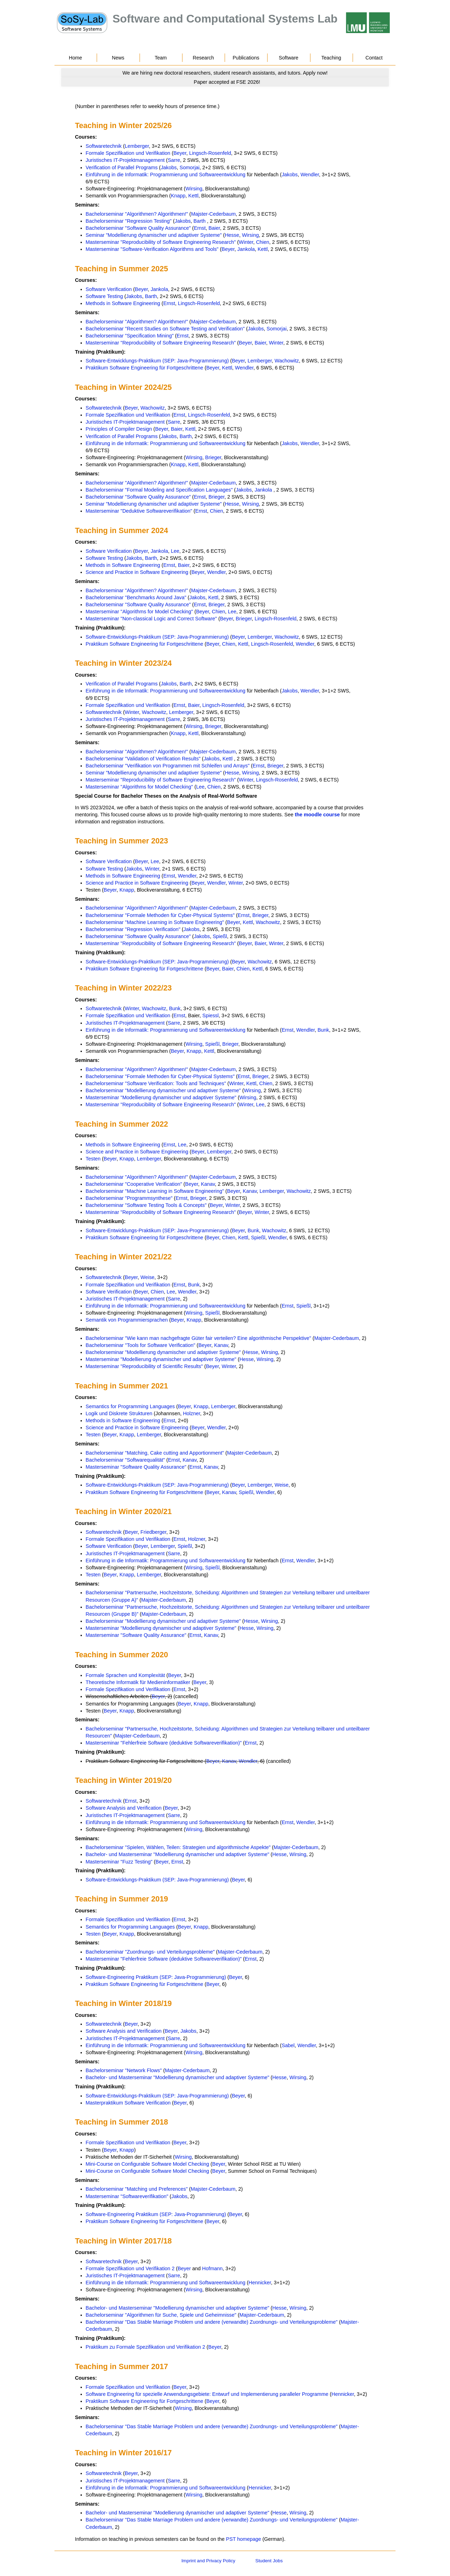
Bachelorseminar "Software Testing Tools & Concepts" (146, 1205)
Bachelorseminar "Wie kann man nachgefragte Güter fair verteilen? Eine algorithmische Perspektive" (198, 1338)
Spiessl (210, 1015)
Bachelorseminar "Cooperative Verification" (134, 1184)
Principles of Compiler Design (119, 429)
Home (75, 58)
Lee (175, 551)
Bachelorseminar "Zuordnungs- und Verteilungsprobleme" (150, 1952)
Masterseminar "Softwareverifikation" (127, 2196)
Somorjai (190, 167)
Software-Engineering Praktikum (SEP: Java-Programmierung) (156, 1977)
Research (203, 58)
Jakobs (169, 167)
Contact (374, 58)
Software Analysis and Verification (124, 1808)
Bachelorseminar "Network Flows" (124, 2070)
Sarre (174, 160)
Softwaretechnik (104, 146)
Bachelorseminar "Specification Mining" (130, 335)
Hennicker (260, 2282)
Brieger (213, 457)
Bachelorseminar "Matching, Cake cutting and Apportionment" (155, 1453)
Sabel (288, 2045)
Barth (199, 221)
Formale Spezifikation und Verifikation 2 (130, 2268)
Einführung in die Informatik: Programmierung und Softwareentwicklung (165, 174)
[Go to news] (225, 72)
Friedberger (154, 1532)
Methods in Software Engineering (123, 303)
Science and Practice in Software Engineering (137, 572)
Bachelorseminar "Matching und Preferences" (137, 2189)
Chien (262, 242)
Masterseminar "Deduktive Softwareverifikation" (139, 511)
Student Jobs (269, 2560)
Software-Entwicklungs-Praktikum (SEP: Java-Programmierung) (157, 360)
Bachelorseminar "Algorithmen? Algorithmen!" (137, 214)
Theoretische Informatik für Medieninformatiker (138, 1682)
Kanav (208, 1184)
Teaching (331, 58)
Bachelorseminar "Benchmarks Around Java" (136, 597)
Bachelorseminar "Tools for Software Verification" (140, 1345)
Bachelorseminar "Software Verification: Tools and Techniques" (156, 1083)
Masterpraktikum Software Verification (128, 2103)
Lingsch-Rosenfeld (210, 153)
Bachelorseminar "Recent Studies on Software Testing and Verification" (165, 328)
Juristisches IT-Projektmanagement (125, 160)
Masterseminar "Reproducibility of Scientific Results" (144, 1366)
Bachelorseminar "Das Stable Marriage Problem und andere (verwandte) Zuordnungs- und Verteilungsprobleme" (212, 2322)
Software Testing (104, 296)
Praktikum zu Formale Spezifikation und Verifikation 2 (145, 2347)
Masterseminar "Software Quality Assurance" (136, 1467)
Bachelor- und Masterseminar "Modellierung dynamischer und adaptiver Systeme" (177, 1854)
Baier (214, 228)
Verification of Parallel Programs (122, 167)
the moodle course (317, 814)
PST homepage (243, 2539)
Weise (148, 1277)
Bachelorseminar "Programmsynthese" (129, 1198)
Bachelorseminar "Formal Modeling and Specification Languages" (159, 490)
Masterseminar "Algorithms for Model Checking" (139, 611)
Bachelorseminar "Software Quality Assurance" (138, 228)
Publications (246, 58)
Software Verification (109, 289)
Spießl (220, 936)
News (118, 58)
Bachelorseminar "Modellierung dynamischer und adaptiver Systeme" (163, 1090)
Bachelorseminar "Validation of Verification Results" (143, 758)
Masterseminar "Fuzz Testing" (119, 1862)
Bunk (175, 1008)
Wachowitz (287, 360)
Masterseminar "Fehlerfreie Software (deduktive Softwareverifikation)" (164, 1743)
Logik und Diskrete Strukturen (119, 1413)
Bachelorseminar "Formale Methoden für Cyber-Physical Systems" (160, 915)
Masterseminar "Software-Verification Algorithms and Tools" (152, 249)
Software (288, 58)
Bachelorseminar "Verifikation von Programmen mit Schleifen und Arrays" (168, 765)
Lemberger (137, 146)
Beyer (179, 153)
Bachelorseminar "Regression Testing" (129, 221)
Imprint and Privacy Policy (208, 2560)
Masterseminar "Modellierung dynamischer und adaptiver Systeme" (161, 1097)
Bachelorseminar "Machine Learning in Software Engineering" (155, 922)
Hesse (232, 235)
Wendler (310, 174)
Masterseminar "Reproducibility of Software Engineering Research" (161, 242)
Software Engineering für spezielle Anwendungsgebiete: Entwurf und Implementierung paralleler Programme (207, 2394)
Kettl (193, 195)
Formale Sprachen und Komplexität (125, 1675)
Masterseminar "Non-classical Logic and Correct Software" (151, 618)
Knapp (178, 195)
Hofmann (212, 2268)
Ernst (200, 228)
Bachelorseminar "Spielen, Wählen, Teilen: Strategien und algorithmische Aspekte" (178, 1847)
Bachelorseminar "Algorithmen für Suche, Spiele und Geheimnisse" (161, 2315)
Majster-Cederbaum (213, 214)
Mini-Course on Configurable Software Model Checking (147, 2164)
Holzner (191, 1413)
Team (161, 58)
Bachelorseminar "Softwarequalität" (125, 1460)
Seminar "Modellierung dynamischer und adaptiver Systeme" (154, 235)
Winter (246, 242)
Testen (93, 1159)
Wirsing (194, 188)
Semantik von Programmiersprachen (127, 1320)
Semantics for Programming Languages (130, 1406)
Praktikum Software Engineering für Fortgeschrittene (144, 368)
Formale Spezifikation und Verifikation (128, 153)
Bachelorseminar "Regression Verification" (133, 929)
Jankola (246, 249)
